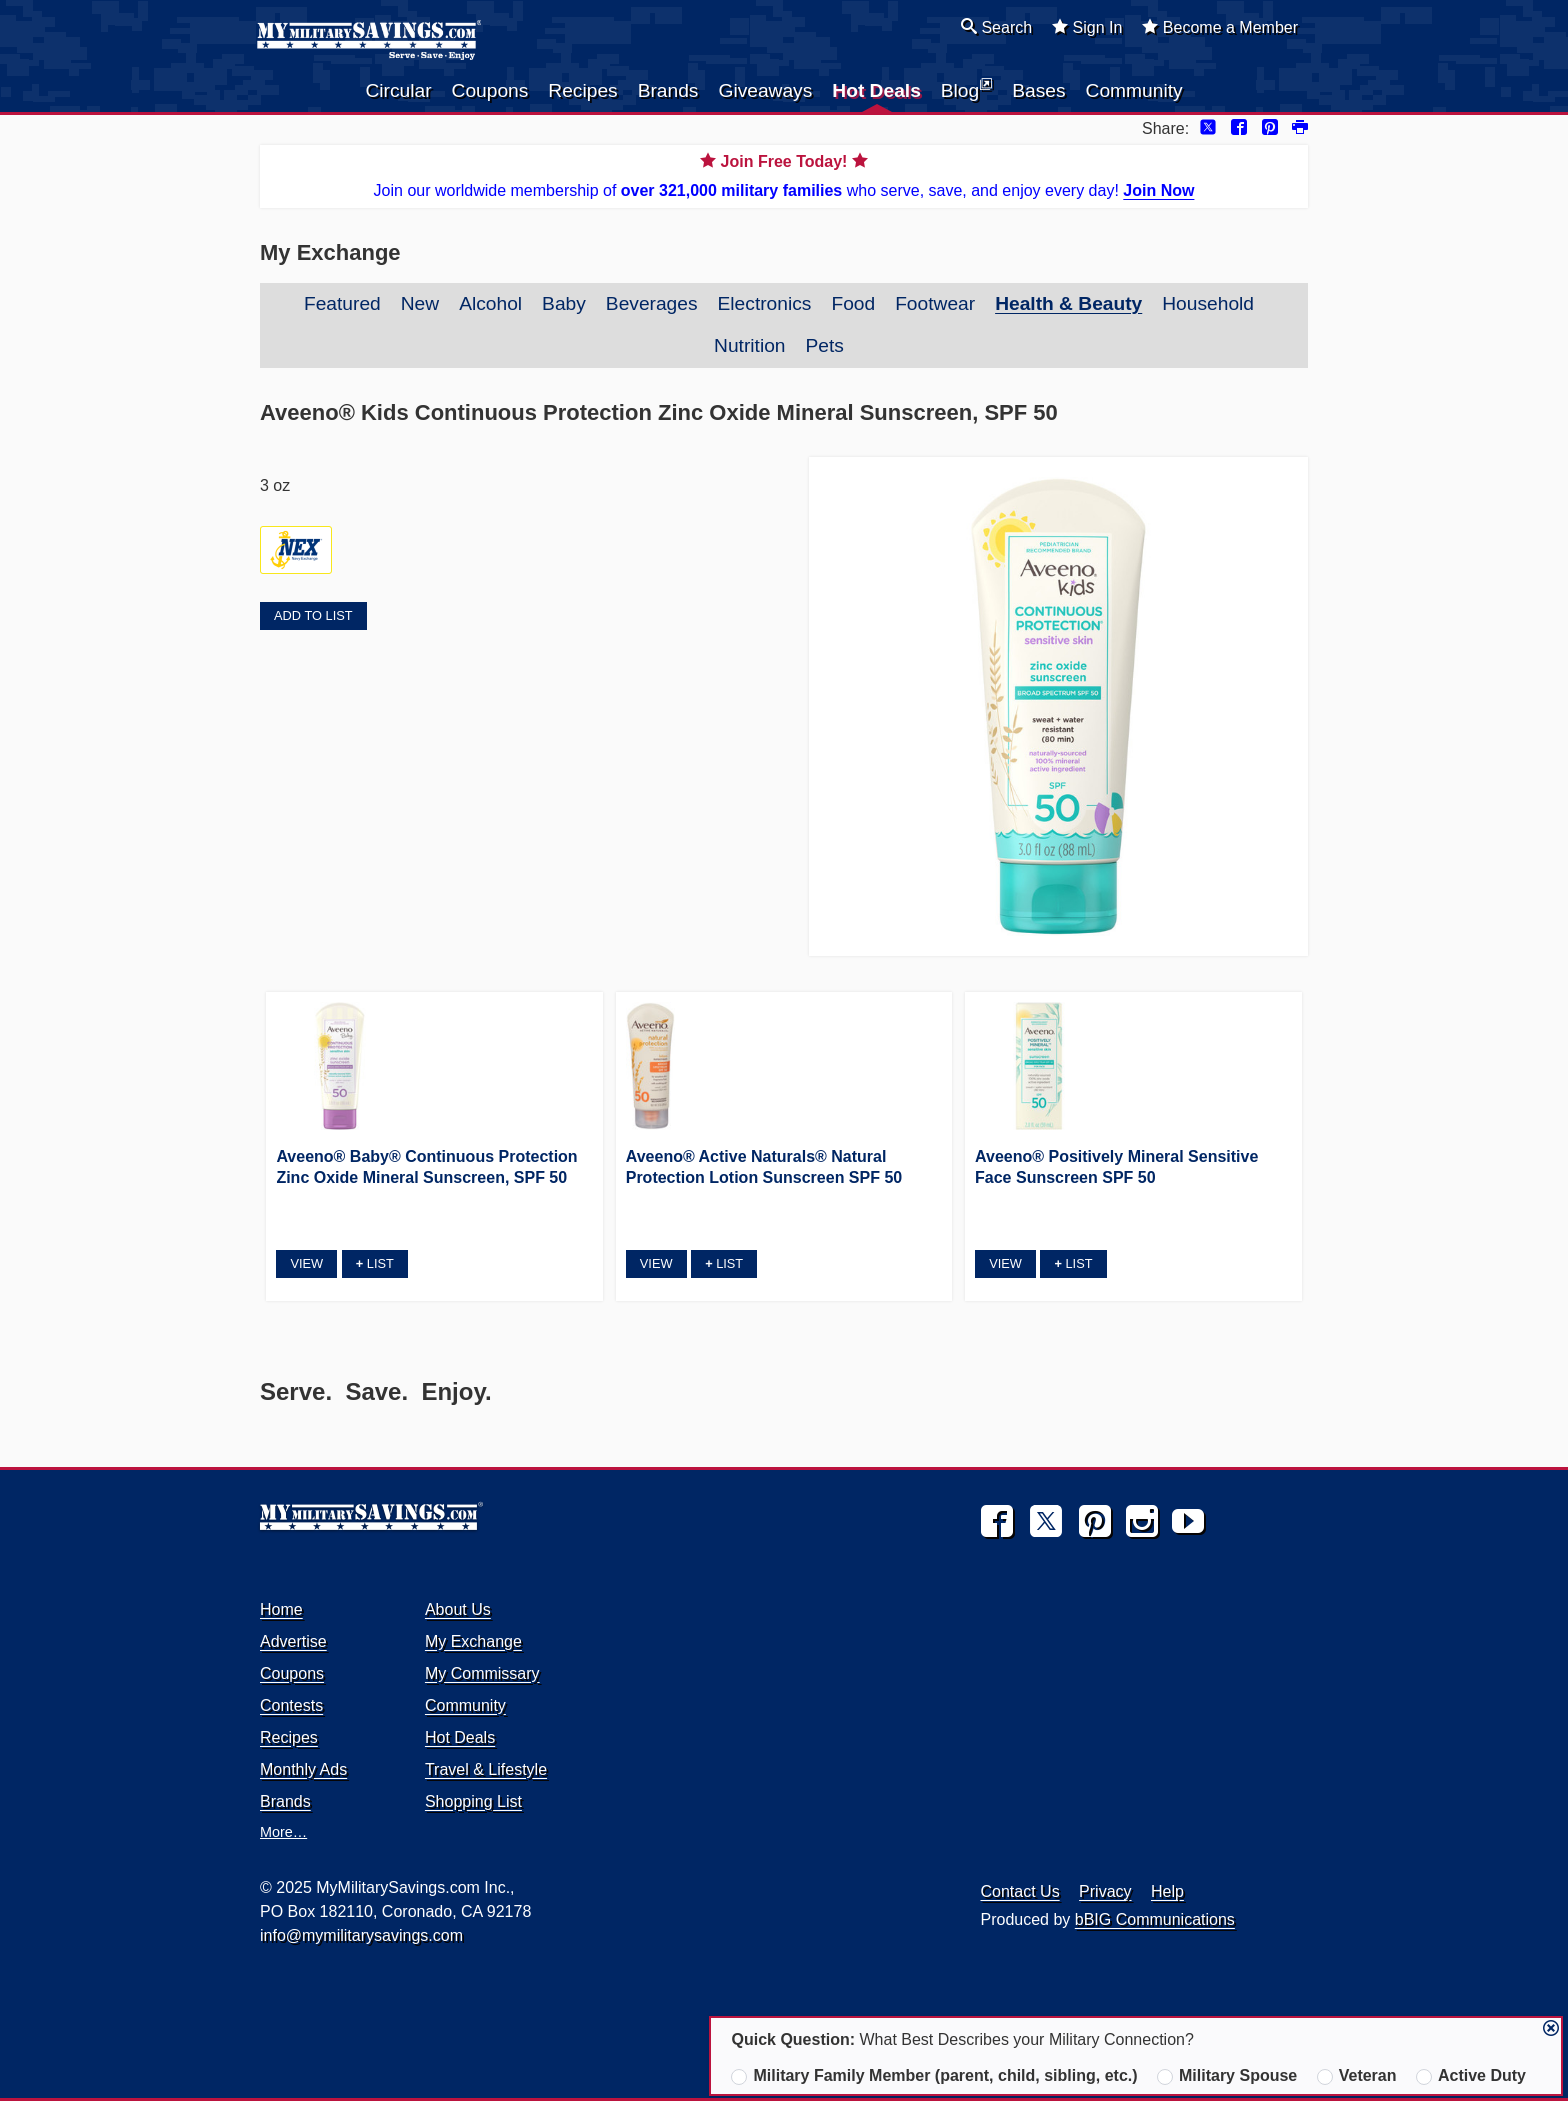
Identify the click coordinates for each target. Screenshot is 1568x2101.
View (306, 1263)
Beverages (652, 303)
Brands (668, 90)
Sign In (1087, 27)
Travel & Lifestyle (486, 1769)
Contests (291, 1705)
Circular (398, 90)
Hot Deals (876, 90)
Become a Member (1220, 27)
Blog (966, 89)
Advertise (293, 1641)
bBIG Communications (1155, 1919)
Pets (825, 345)
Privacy (1105, 1891)
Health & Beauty (1068, 303)
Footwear (935, 303)
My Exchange (473, 1641)
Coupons (490, 90)
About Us (458, 1609)
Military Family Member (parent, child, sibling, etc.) (934, 2076)
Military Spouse (1227, 2076)
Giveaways (765, 90)
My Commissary (482, 1673)
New (420, 303)
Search (996, 27)
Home (281, 1609)
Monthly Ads (303, 1769)
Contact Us (1020, 1891)
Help (1167, 1891)
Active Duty (1471, 2076)
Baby (564, 303)
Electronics (765, 303)
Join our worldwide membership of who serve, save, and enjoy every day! (784, 174)
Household (1208, 303)
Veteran (1357, 2076)
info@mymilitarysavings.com (361, 1935)
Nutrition (749, 345)
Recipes (582, 90)
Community (1134, 90)
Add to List (313, 615)
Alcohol (490, 303)
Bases (1038, 90)
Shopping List (473, 1801)
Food (853, 303)
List (375, 1263)
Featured (342, 303)
